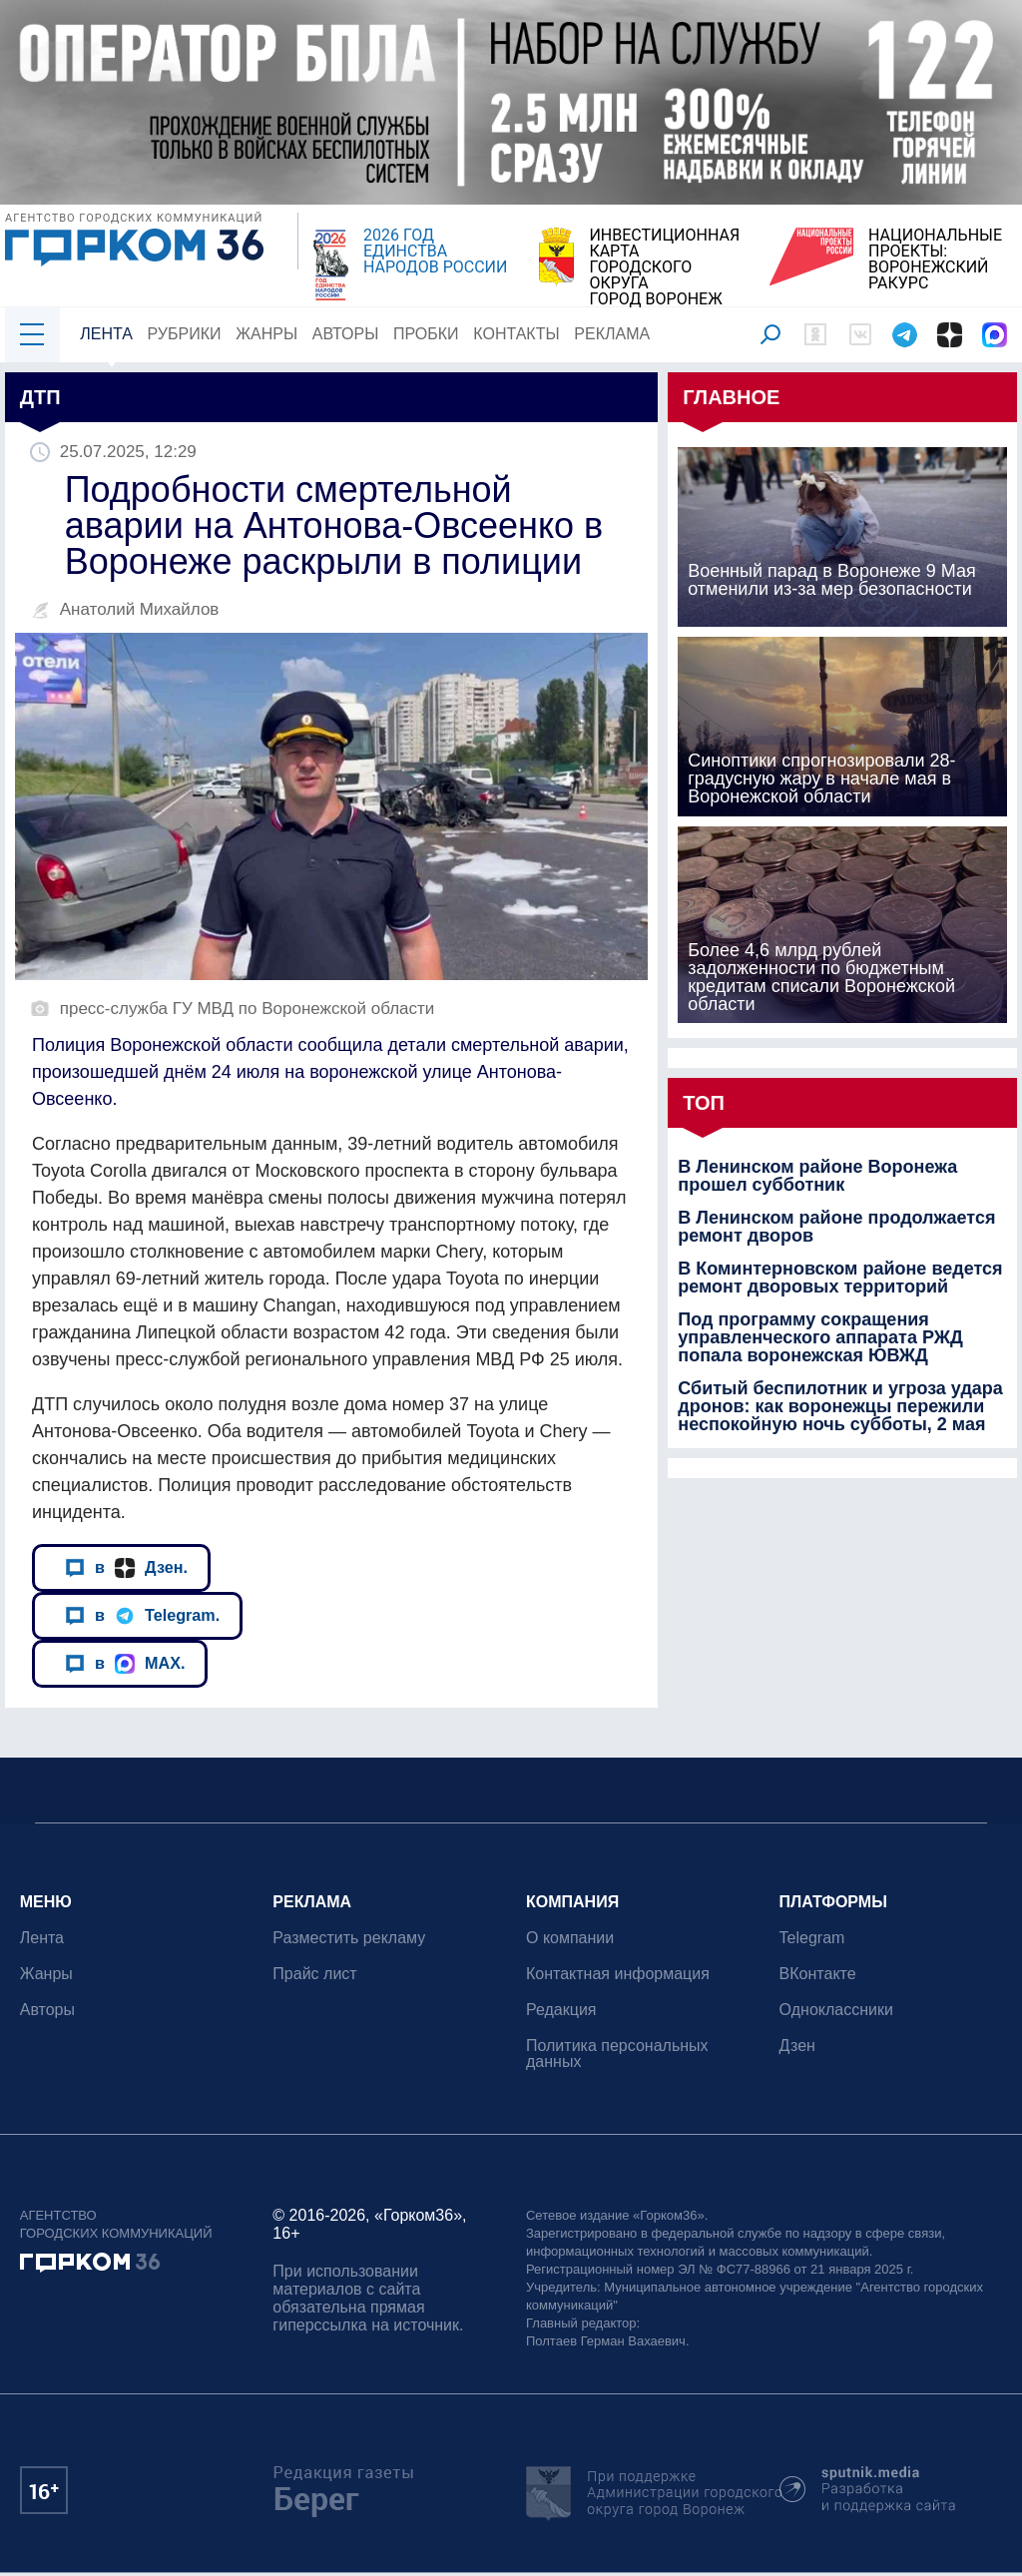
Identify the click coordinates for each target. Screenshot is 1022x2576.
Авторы (345, 333)
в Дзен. (126, 1567)
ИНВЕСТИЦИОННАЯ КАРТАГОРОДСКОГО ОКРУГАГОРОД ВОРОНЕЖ (664, 267)
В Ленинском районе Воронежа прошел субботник (817, 1176)
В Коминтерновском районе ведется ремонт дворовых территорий (840, 1277)
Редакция (561, 2009)
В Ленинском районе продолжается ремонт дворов (836, 1227)
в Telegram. (142, 1615)
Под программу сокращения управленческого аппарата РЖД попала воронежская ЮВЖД (820, 1337)
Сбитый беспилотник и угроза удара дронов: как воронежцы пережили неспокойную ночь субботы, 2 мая (840, 1406)
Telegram (812, 1937)
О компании (570, 1937)
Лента (106, 333)
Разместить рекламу (349, 1937)
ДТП (40, 397)
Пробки (426, 333)
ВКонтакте (817, 1973)
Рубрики (185, 333)
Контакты (517, 333)
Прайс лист (315, 1973)
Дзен (797, 2045)
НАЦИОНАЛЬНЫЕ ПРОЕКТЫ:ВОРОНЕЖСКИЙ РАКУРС (935, 259)
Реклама (613, 333)
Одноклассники (836, 2009)
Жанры (266, 333)
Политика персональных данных (617, 2053)
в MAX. (125, 1663)
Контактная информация (618, 1973)
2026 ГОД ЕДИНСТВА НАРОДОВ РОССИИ (435, 251)
